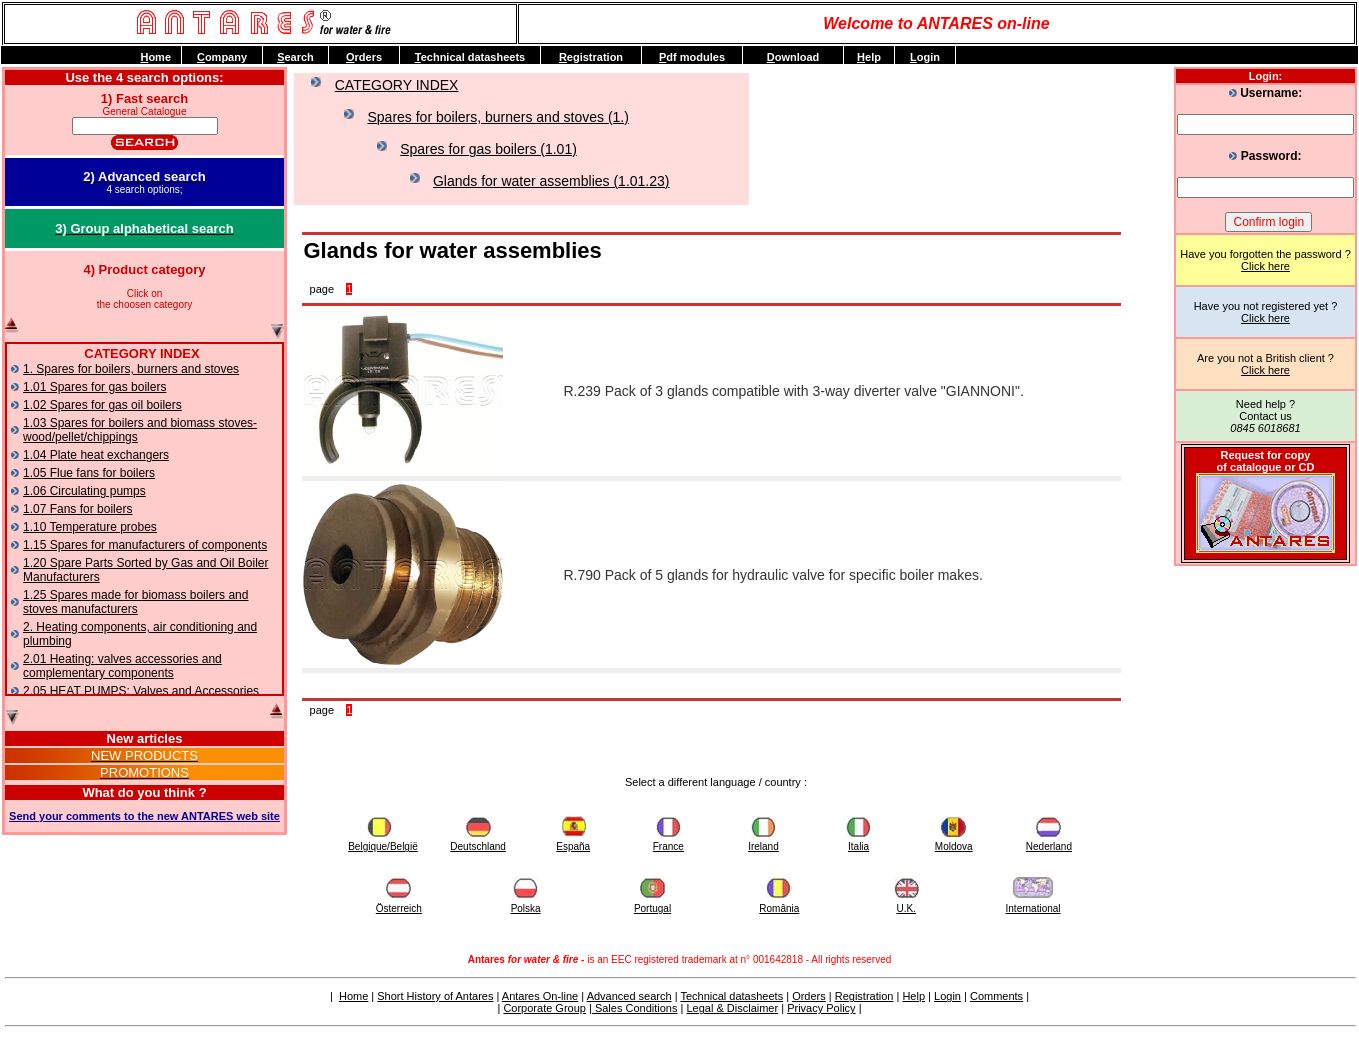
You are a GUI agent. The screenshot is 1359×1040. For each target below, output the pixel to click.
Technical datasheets (731, 996)
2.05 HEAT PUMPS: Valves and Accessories (141, 691)
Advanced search (629, 996)
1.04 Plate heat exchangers (96, 455)
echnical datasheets (470, 57)
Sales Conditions (635, 1008)
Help (913, 996)
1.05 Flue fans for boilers (89, 473)
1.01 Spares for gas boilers (94, 387)
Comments (996, 996)
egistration (591, 57)
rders (364, 57)
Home (353, 996)
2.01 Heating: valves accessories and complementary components (122, 666)
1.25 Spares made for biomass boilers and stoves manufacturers (135, 602)
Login (947, 996)
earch (295, 57)
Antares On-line (540, 996)
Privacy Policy (821, 1008)
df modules (692, 57)
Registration (864, 996)
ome (155, 57)
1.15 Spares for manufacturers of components (145, 545)
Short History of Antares (435, 996)
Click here (1265, 266)
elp (869, 57)
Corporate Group (544, 1008)
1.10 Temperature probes (90, 527)
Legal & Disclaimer (732, 1008)
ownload (793, 57)
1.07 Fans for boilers (77, 509)
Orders (809, 996)
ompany (222, 57)
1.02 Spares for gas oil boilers (102, 405)
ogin (925, 57)
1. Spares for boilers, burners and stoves (131, 369)
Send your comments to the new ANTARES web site (144, 816)
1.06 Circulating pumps (84, 491)
